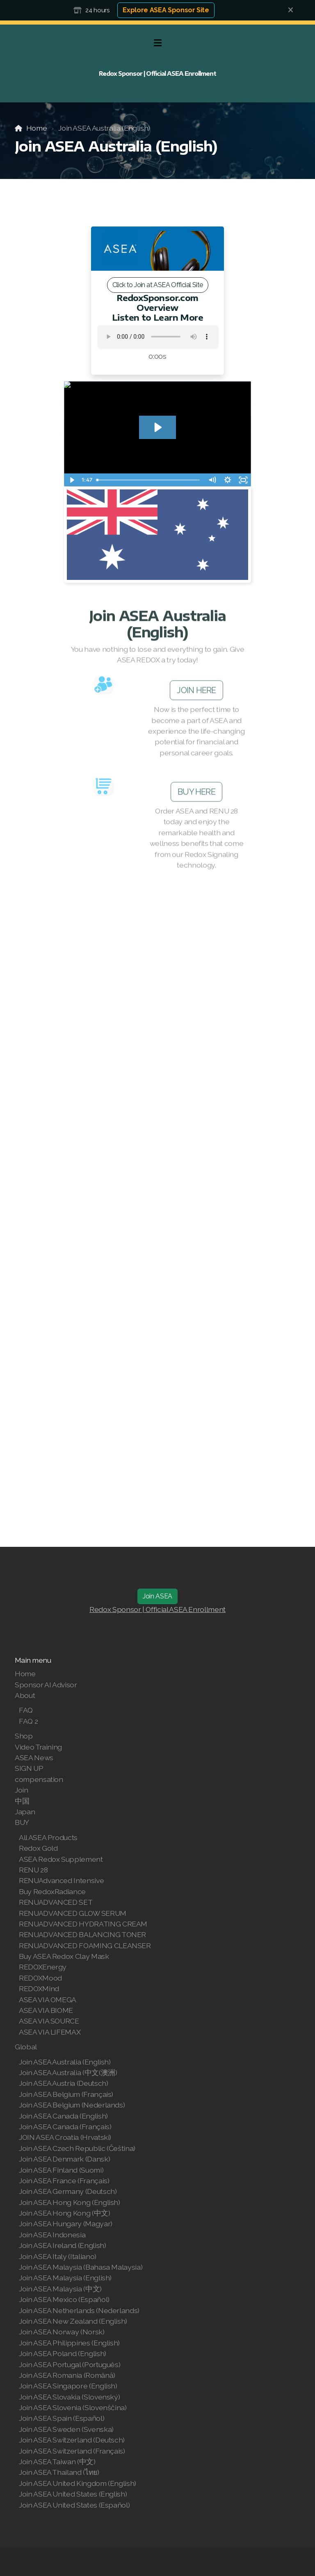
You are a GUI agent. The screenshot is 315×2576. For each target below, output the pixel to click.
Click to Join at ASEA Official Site (157, 285)
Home (36, 128)
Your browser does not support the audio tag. (157, 337)
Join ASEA (157, 1596)
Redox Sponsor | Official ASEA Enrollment (157, 1609)
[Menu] (157, 43)
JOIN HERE (196, 692)
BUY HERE (196, 794)
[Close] (290, 10)
